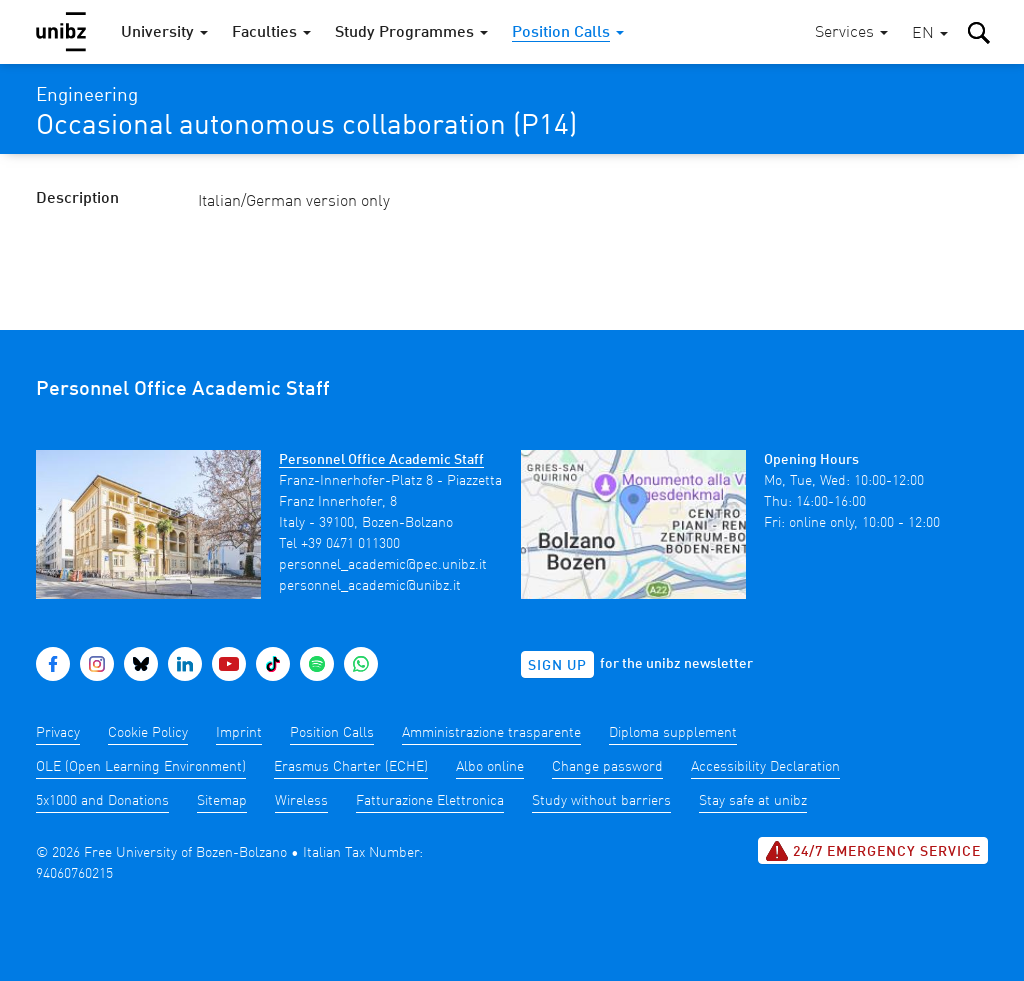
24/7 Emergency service (873, 851)
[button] (930, 34)
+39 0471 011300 (350, 544)
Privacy (58, 733)
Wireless (301, 801)
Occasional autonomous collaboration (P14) (306, 127)
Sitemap (222, 801)
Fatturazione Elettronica (430, 801)
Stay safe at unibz (753, 801)
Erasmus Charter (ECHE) (351, 767)
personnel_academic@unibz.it (370, 586)
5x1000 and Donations (102, 801)
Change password (607, 767)
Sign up (557, 666)
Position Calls (332, 733)
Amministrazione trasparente (491, 733)
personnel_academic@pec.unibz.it (383, 565)
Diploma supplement (673, 733)
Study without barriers (601, 801)
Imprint (239, 733)
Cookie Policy (148, 733)
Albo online (490, 767)
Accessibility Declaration (765, 767)
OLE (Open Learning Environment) (141, 767)
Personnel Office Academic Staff (381, 460)
